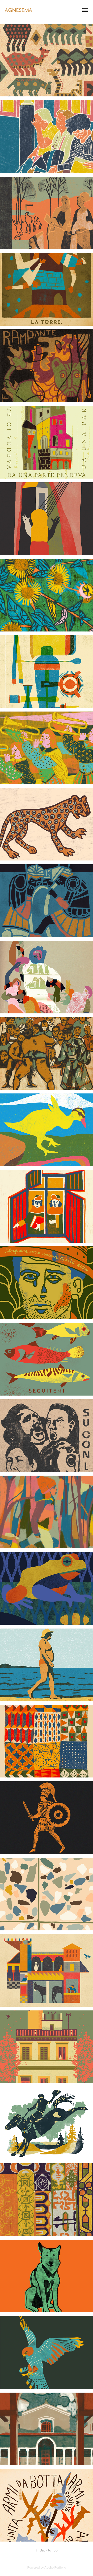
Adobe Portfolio (55, 2567)
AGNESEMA (18, 10)
